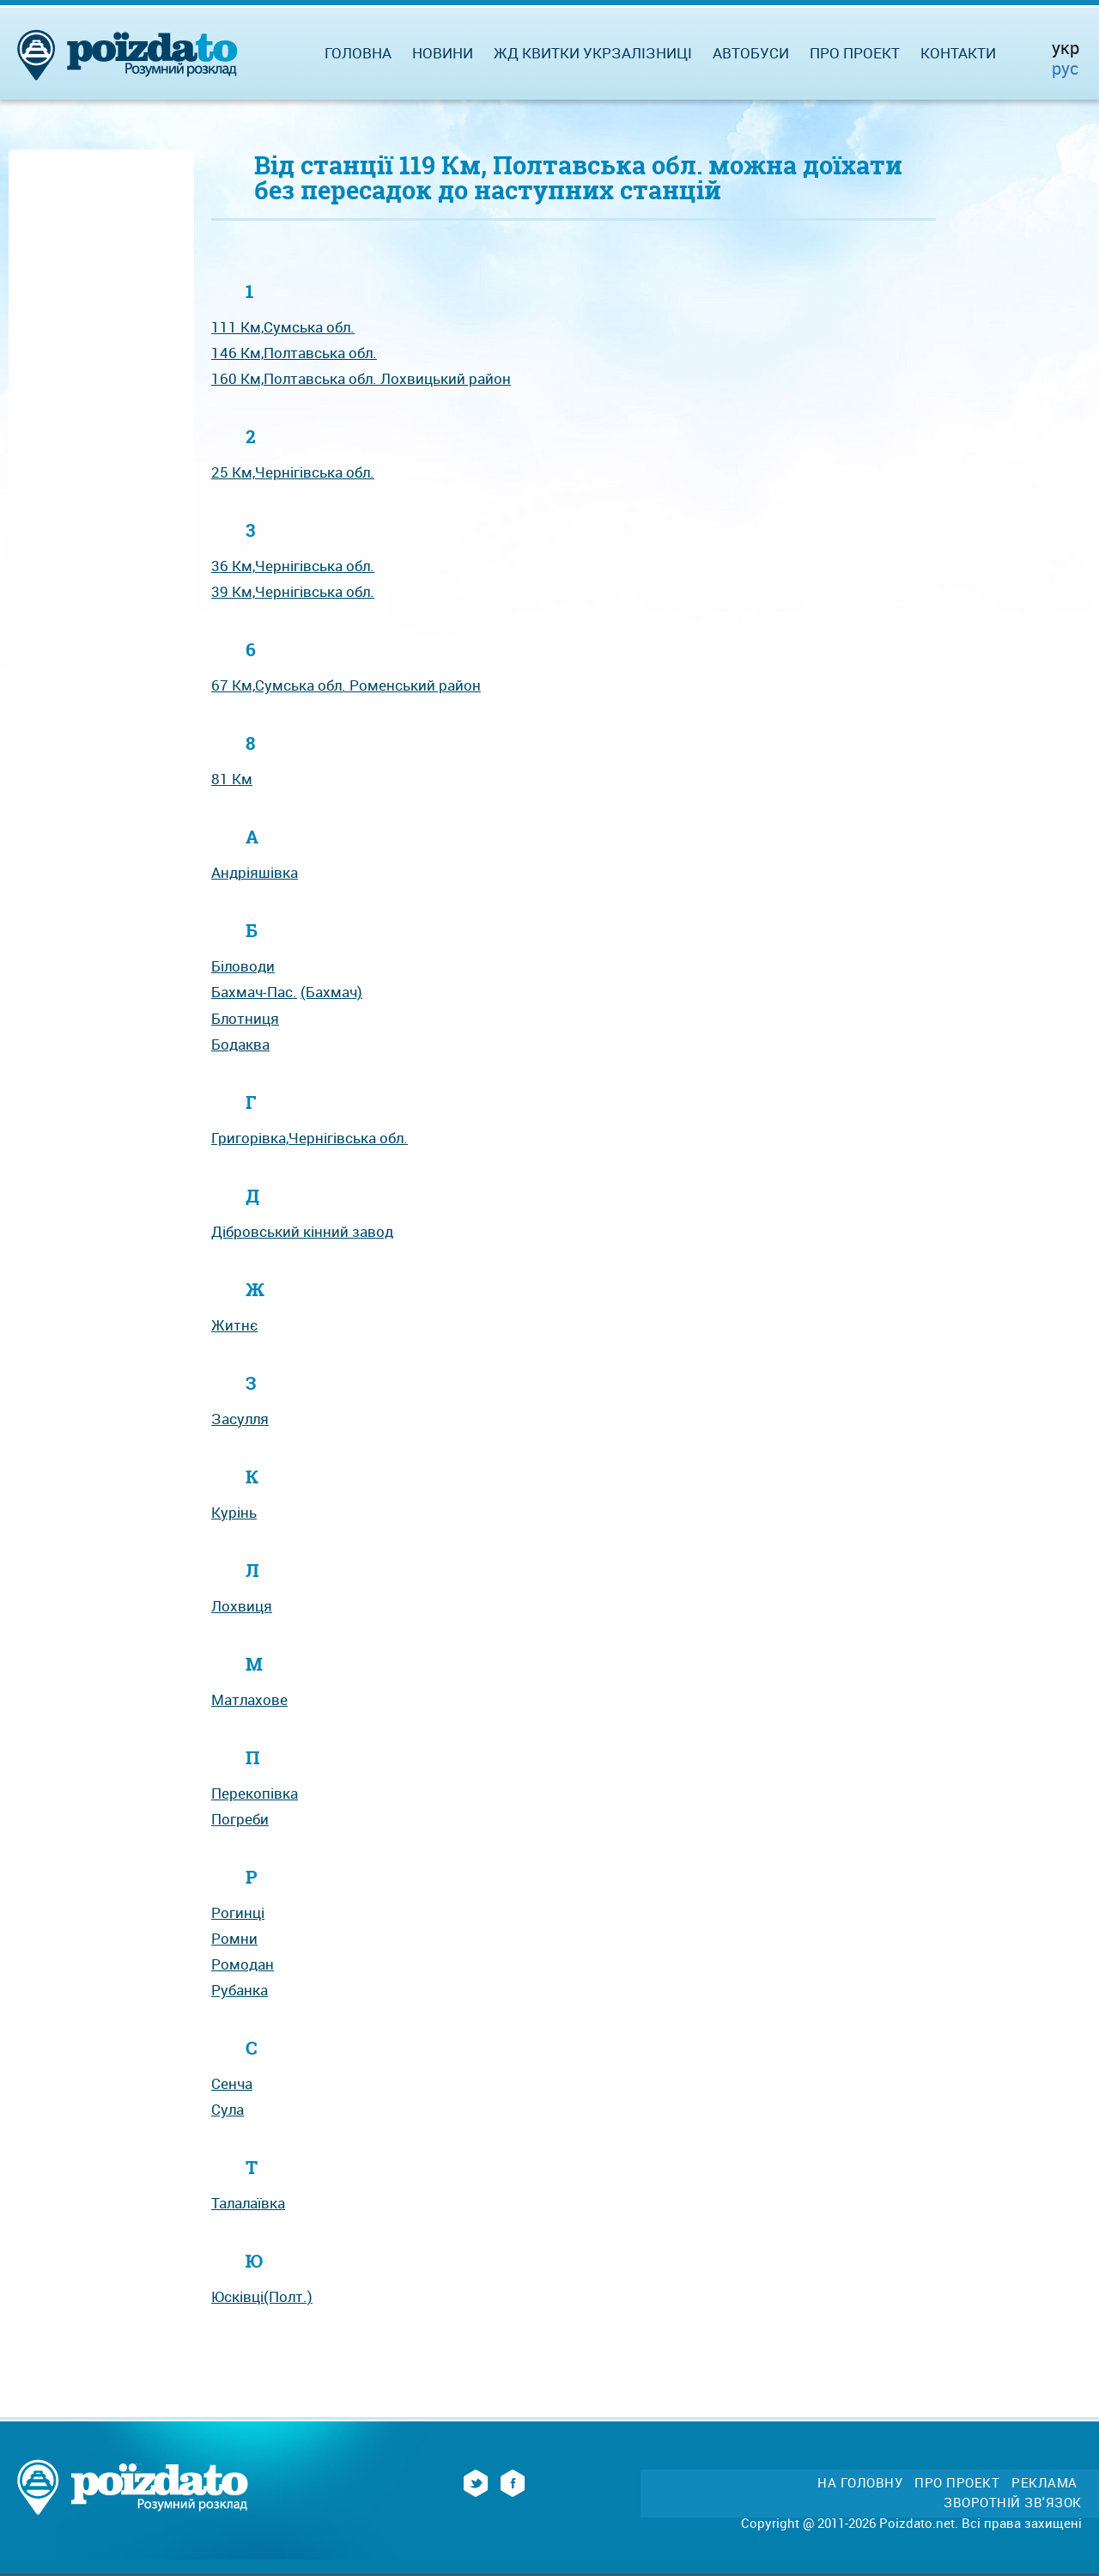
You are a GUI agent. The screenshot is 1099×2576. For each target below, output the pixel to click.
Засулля (240, 1418)
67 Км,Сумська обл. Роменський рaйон (346, 685)
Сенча (231, 2083)
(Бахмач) (331, 992)
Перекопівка (254, 1793)
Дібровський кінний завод (302, 1231)
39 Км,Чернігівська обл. (292, 591)
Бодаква (240, 1044)
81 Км (231, 779)
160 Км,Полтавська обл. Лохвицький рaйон (361, 378)
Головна (358, 53)
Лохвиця (241, 1606)
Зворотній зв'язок (1013, 2502)
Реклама (1044, 2483)
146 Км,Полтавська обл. (294, 352)
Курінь (234, 1512)
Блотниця (245, 1018)
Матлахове (249, 1699)
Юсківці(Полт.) (262, 2296)
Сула (227, 2109)
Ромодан (242, 1964)
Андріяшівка (254, 872)
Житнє (234, 1325)
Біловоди (243, 966)
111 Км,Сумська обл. (283, 327)
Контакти (958, 53)
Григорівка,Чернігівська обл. (309, 1138)
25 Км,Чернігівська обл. (292, 472)
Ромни (234, 1938)
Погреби (240, 1819)
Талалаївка (248, 2203)
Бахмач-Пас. (254, 992)
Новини (442, 53)
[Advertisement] (101, 414)
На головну (859, 2483)
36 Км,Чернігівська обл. (292, 565)
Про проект (855, 53)
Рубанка (239, 1990)
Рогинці (237, 1912)
